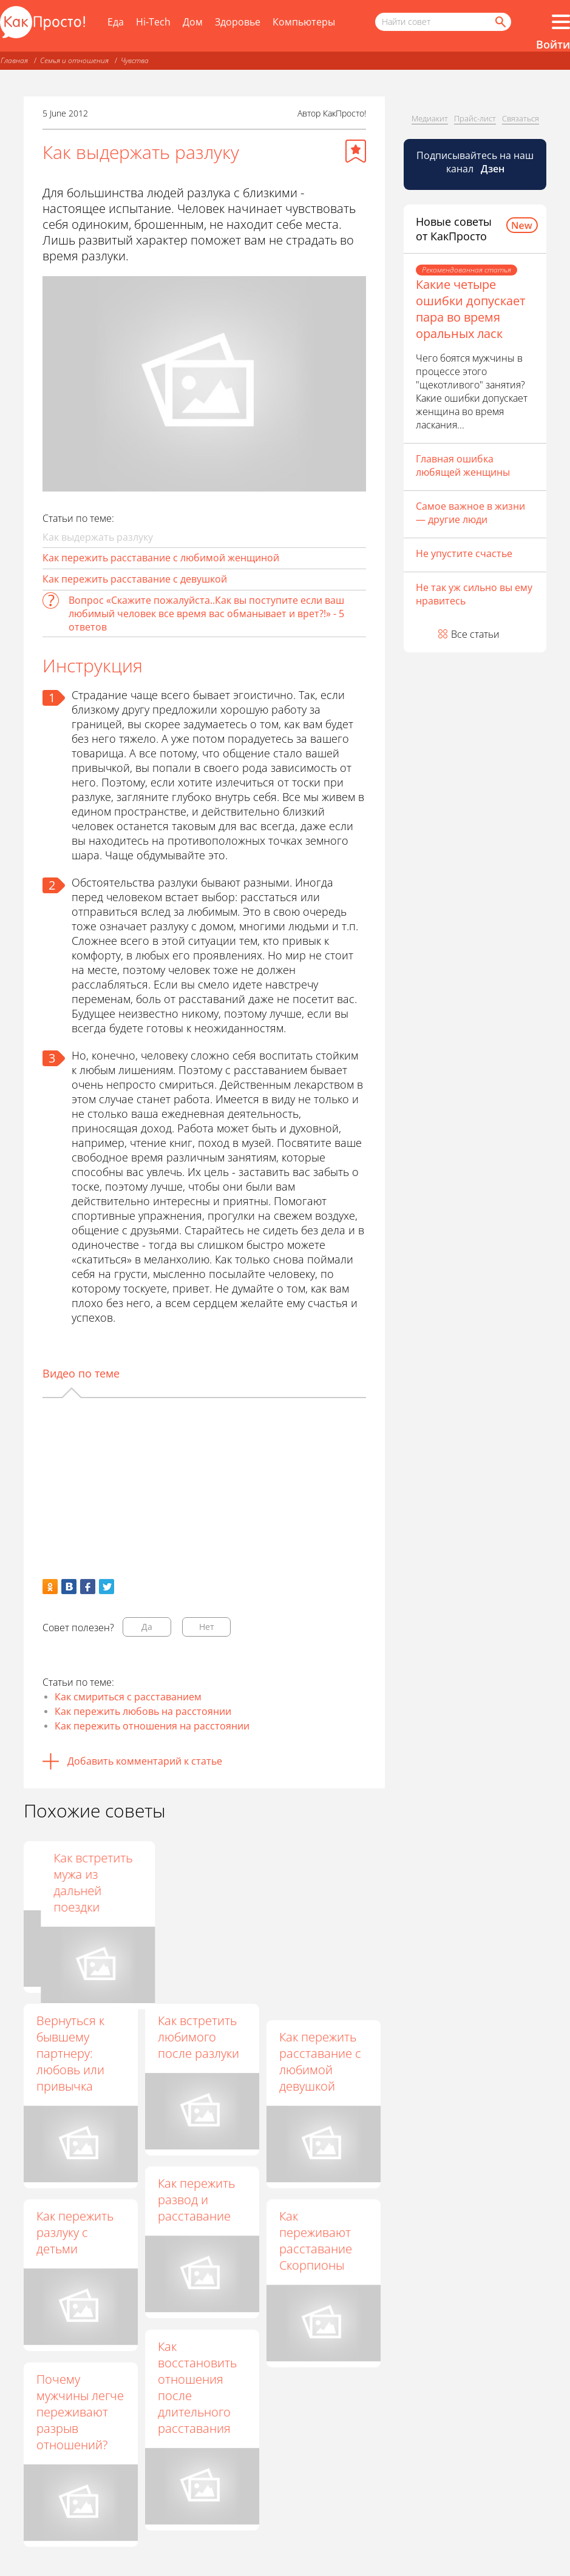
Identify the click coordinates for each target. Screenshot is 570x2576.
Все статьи (475, 634)
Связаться (520, 118)
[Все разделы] (561, 22)
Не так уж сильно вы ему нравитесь (474, 594)
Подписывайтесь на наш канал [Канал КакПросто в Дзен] (475, 162)
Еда (115, 22)
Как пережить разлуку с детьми (75, 2232)
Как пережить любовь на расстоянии (143, 1711)
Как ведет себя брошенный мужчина (78, 1874)
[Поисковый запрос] (443, 22)
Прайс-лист (475, 118)
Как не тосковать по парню (195, 1874)
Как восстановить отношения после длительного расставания (197, 2387)
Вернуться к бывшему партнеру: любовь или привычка (70, 2053)
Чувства (135, 60)
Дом (193, 22)
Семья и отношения (74, 60)
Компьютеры (304, 22)
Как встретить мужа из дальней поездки (318, 1882)
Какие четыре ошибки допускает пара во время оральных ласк (470, 309)
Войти (553, 44)
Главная (14, 60)
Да (146, 1626)
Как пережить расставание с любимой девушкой (320, 2061)
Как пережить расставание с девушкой (134, 579)
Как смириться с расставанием (128, 1696)
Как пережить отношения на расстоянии (152, 1726)
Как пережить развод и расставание (196, 2199)
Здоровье (237, 22)
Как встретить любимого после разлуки (198, 2036)
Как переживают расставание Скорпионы (315, 2240)
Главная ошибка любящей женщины (463, 465)
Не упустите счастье (464, 553)
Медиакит (430, 118)
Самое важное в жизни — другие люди (470, 512)
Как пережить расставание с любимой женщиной (160, 557)
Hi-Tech (153, 22)
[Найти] (499, 22)
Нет (206, 1626)
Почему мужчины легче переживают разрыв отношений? (80, 2412)
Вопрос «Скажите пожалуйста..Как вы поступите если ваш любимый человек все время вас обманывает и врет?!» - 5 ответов (206, 613)
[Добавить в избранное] (355, 151)
